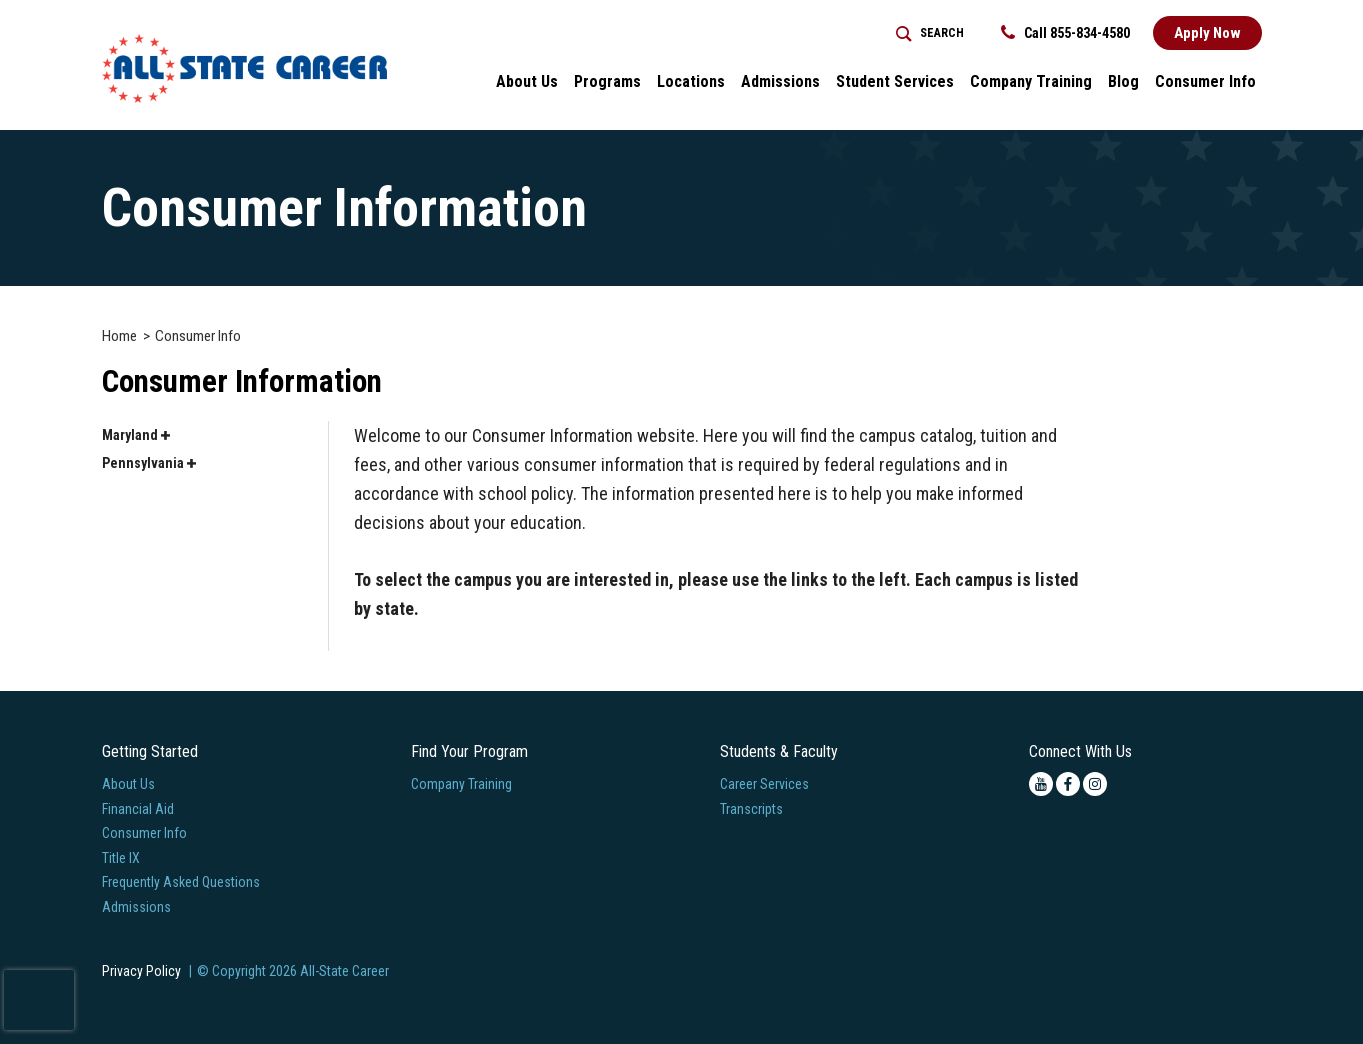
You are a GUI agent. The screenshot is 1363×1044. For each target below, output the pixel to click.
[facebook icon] (1068, 784)
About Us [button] (527, 81)
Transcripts (751, 809)
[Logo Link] (244, 68)
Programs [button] (607, 81)
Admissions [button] (780, 81)
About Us (128, 784)
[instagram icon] (1095, 784)
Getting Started (150, 751)
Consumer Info (144, 833)
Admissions (136, 907)
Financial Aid (138, 809)
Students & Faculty (779, 751)
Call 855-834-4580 (1065, 33)
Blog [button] (1123, 81)
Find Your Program (469, 751)
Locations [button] (691, 81)
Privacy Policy (141, 971)
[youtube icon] (1041, 784)
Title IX (121, 858)
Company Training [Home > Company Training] (1031, 81)
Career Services (764, 784)
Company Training (461, 784)
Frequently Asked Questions (181, 882)
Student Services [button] (895, 81)
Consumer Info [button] (1205, 81)
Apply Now (1207, 33)
